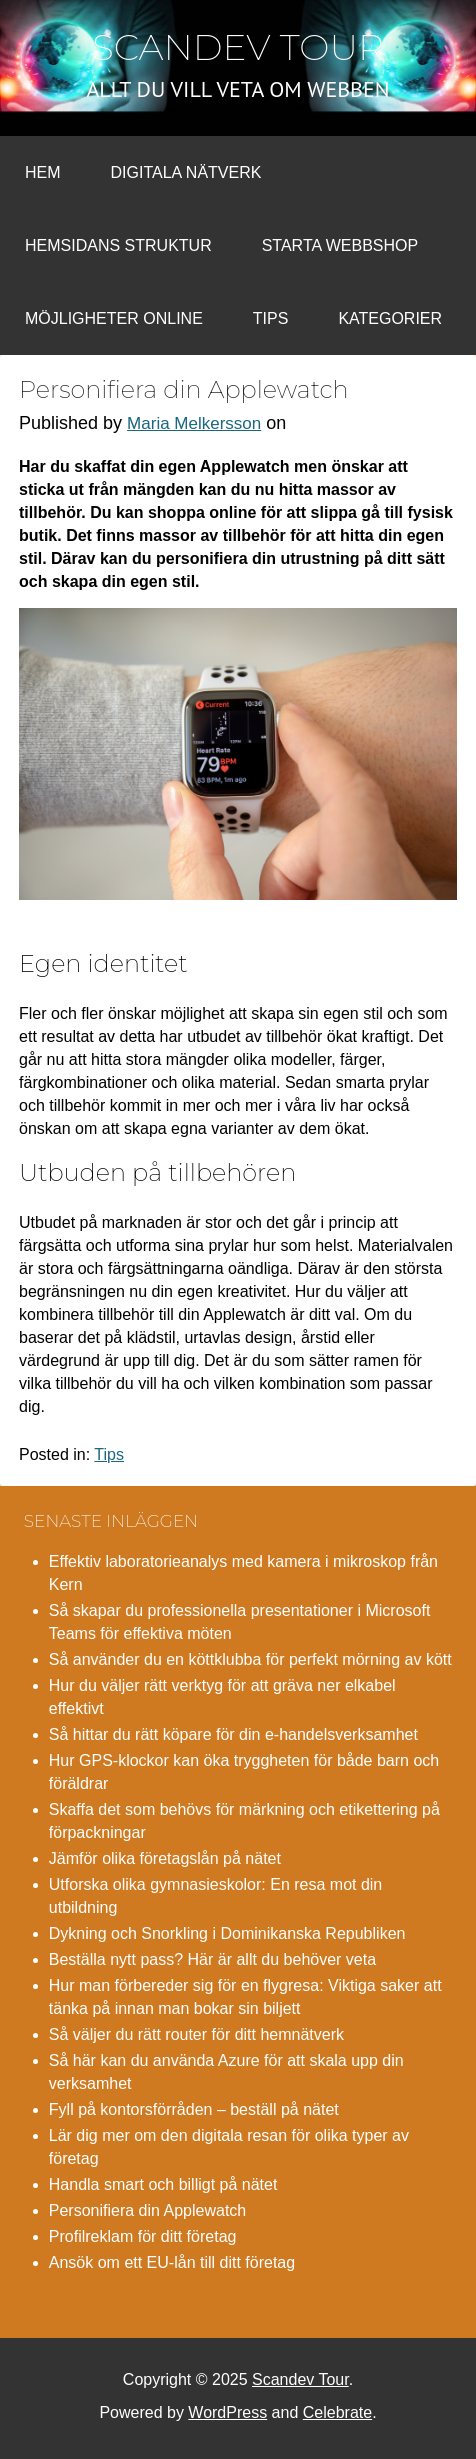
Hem (43, 172)
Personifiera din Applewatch (147, 2210)
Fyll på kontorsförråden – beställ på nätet (194, 2109)
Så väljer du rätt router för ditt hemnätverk (196, 2034)
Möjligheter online (114, 318)
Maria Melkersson (194, 423)
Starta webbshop (340, 245)
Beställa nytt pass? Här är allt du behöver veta (212, 1959)
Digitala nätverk (186, 172)
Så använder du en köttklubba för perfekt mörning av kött (250, 1659)
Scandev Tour (238, 47)
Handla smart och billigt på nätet (163, 2184)
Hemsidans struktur (118, 245)
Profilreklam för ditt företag (143, 2236)
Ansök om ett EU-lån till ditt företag (172, 2262)
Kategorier (390, 318)
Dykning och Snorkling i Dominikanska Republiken (227, 1933)
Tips (271, 318)
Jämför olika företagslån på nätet (165, 1858)
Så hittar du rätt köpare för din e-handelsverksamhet (233, 1734)
